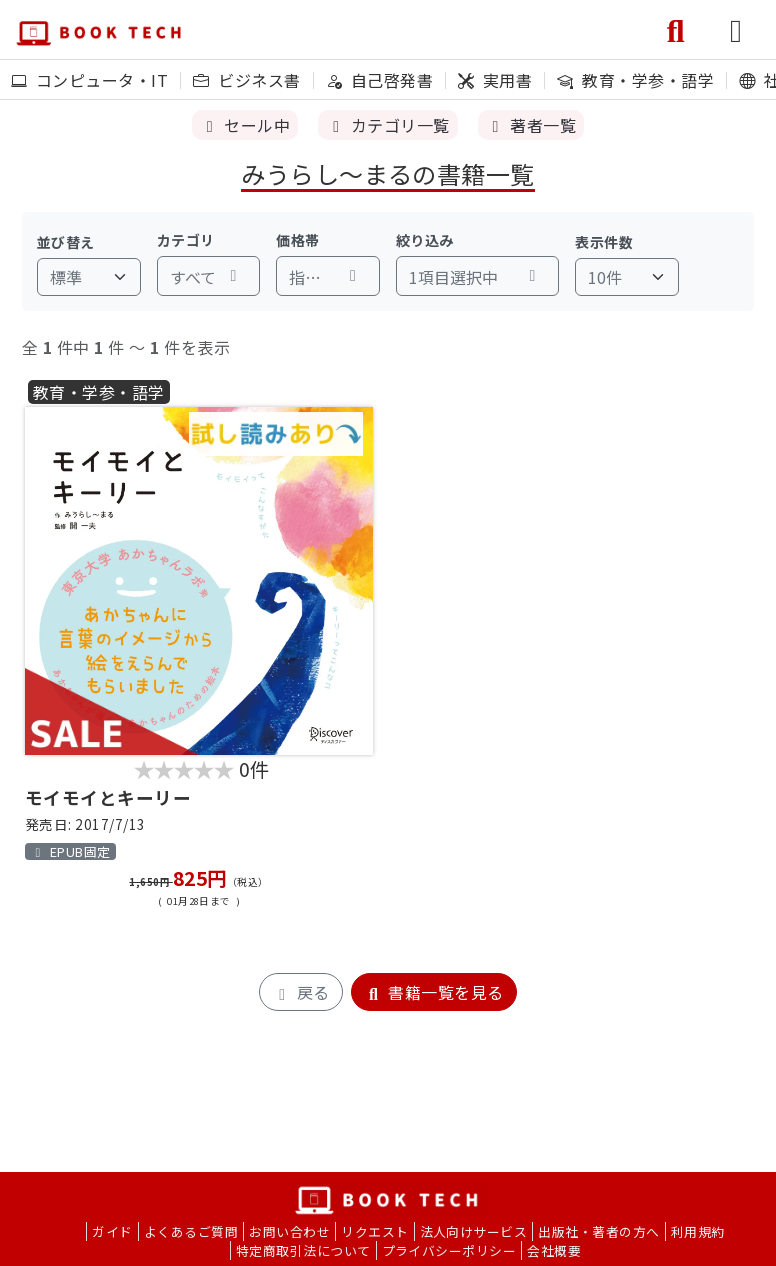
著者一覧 (531, 125)
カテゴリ (186, 240)
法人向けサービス (474, 1231)
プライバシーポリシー (449, 1250)
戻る (300, 992)
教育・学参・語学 (635, 80)
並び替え (66, 242)
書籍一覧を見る (434, 992)
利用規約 (698, 1231)
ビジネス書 (246, 80)
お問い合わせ (289, 1231)
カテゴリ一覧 (387, 125)
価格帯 (297, 240)
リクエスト (374, 1231)
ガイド (112, 1231)
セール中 (245, 125)
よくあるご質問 (191, 1231)
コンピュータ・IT (89, 80)
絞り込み (425, 240)
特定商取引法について (303, 1250)
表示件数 (604, 242)
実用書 (495, 80)
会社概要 (554, 1250)
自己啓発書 (379, 80)
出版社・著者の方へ (598, 1231)
